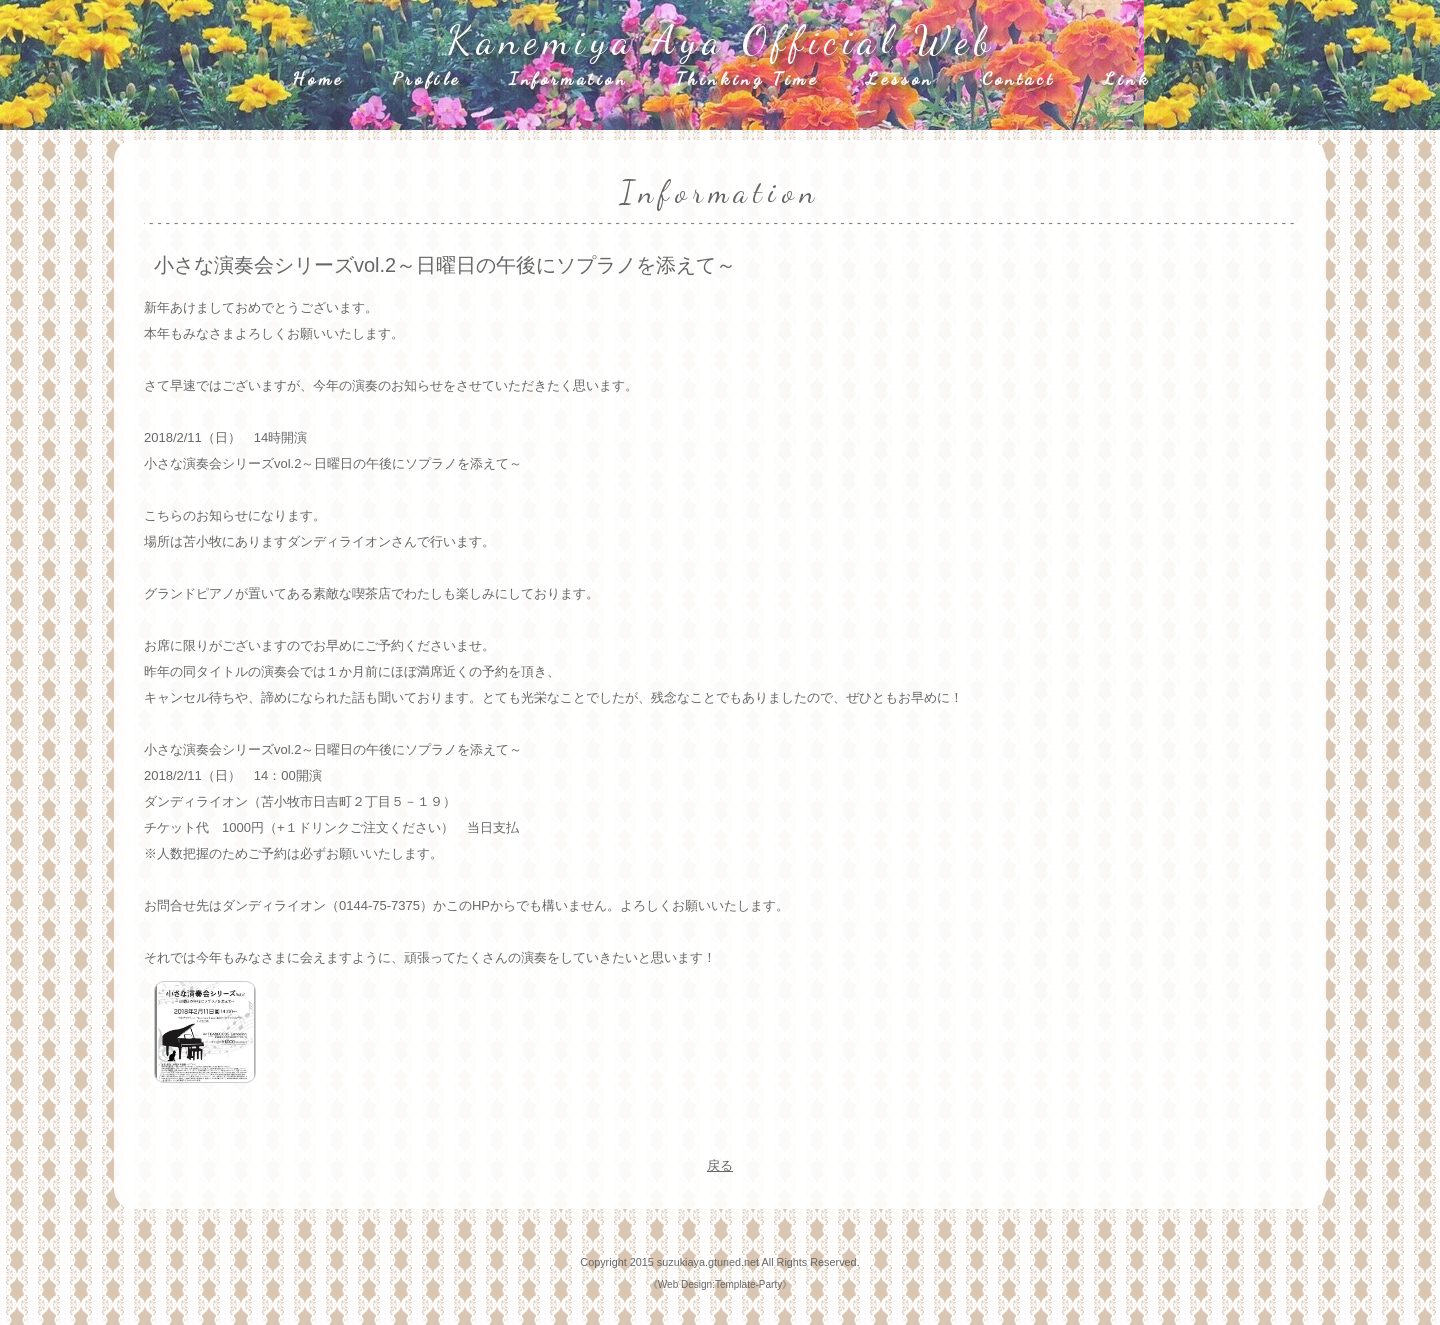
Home (317, 78)
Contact (1018, 78)
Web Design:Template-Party (720, 1284)
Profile (426, 78)
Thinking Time (747, 78)
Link (1126, 78)
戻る (720, 1165)
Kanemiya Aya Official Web (721, 40)
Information (568, 78)
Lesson (900, 78)
